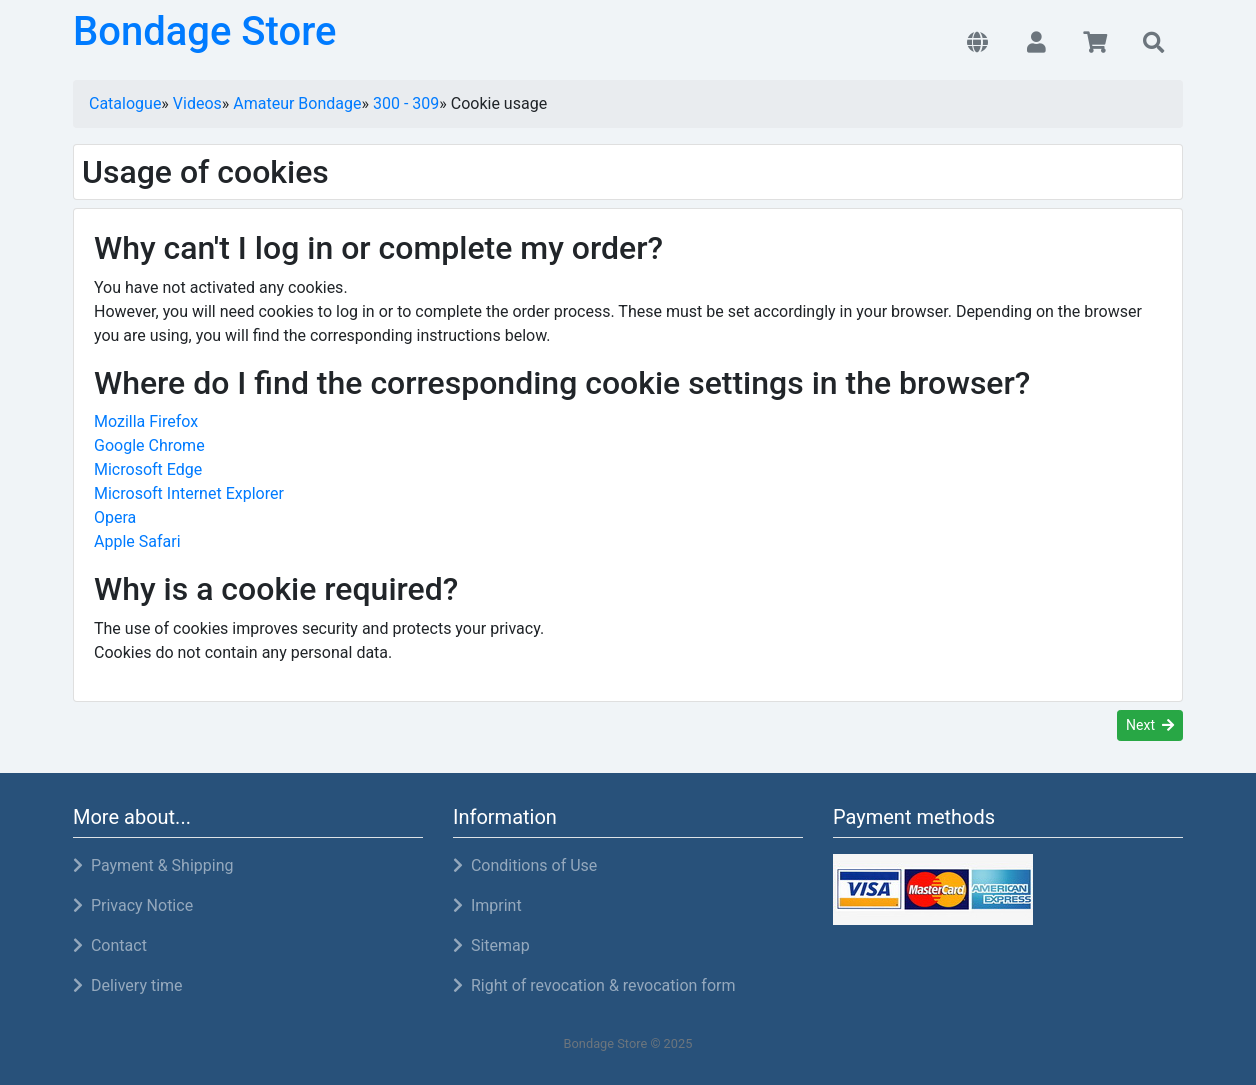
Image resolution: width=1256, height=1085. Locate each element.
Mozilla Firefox (146, 421)
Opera (115, 517)
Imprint (487, 905)
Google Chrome (149, 445)
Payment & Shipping (153, 865)
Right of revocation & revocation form (594, 985)
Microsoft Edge (148, 469)
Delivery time (128, 985)
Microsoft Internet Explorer (189, 493)
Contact (110, 945)
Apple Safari (137, 541)
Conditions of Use (525, 865)
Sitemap (491, 945)
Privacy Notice (133, 905)
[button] (977, 44)
